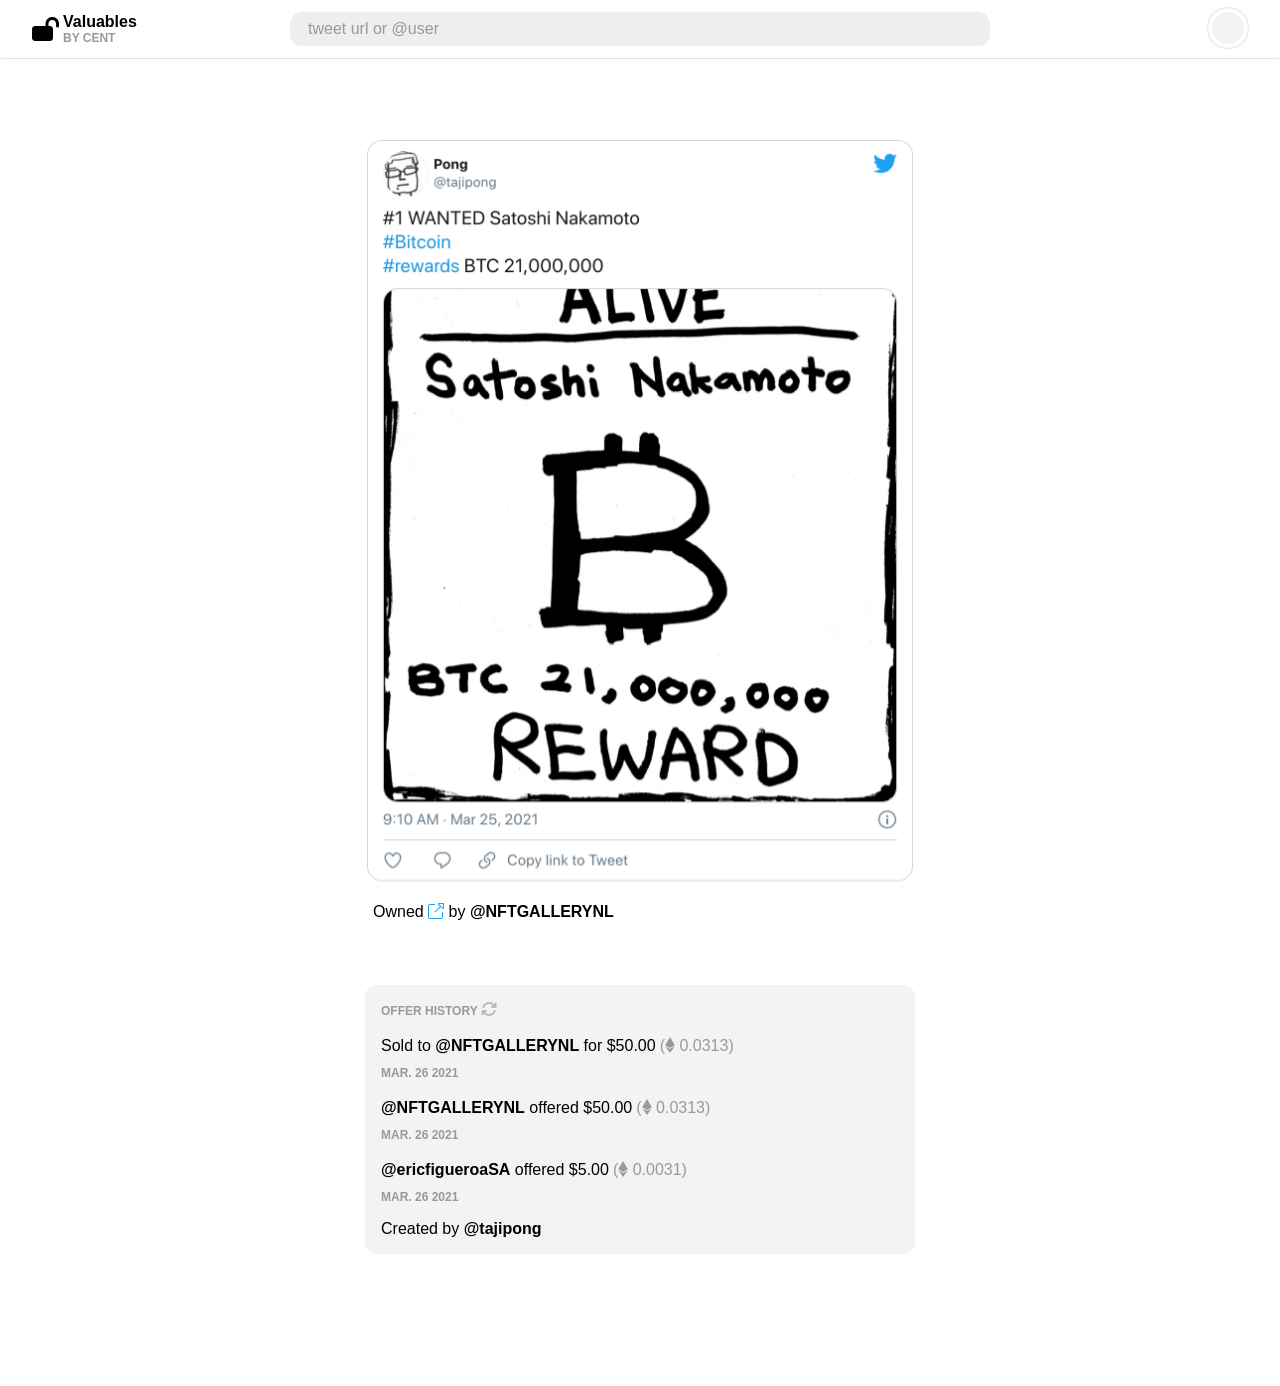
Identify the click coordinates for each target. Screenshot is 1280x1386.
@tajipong (503, 1228)
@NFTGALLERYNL (542, 911)
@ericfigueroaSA (445, 1169)
